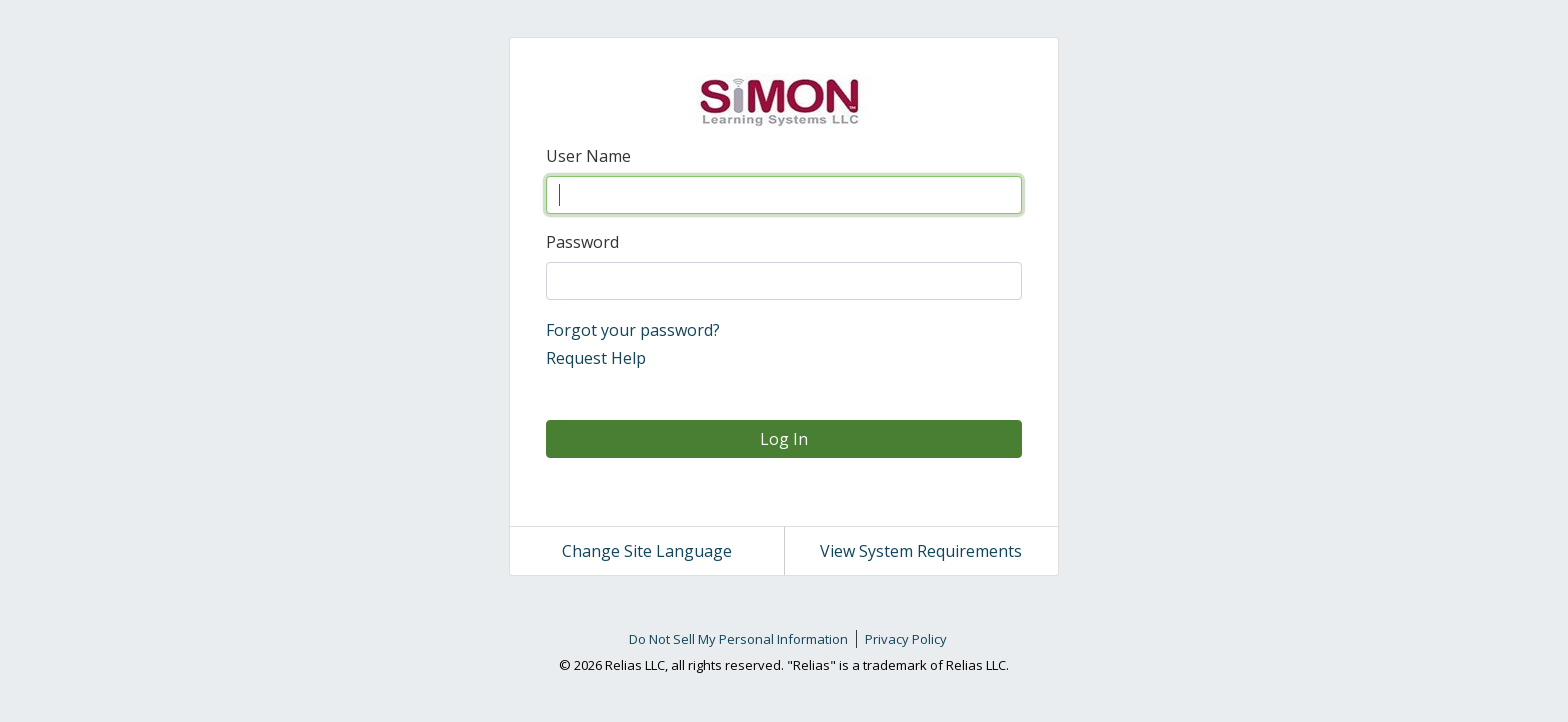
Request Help (596, 358)
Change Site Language (647, 551)
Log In (784, 439)
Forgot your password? (633, 330)
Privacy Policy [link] (906, 639)
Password (582, 242)
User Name (588, 156)
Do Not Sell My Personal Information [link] (738, 639)
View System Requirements (921, 551)
